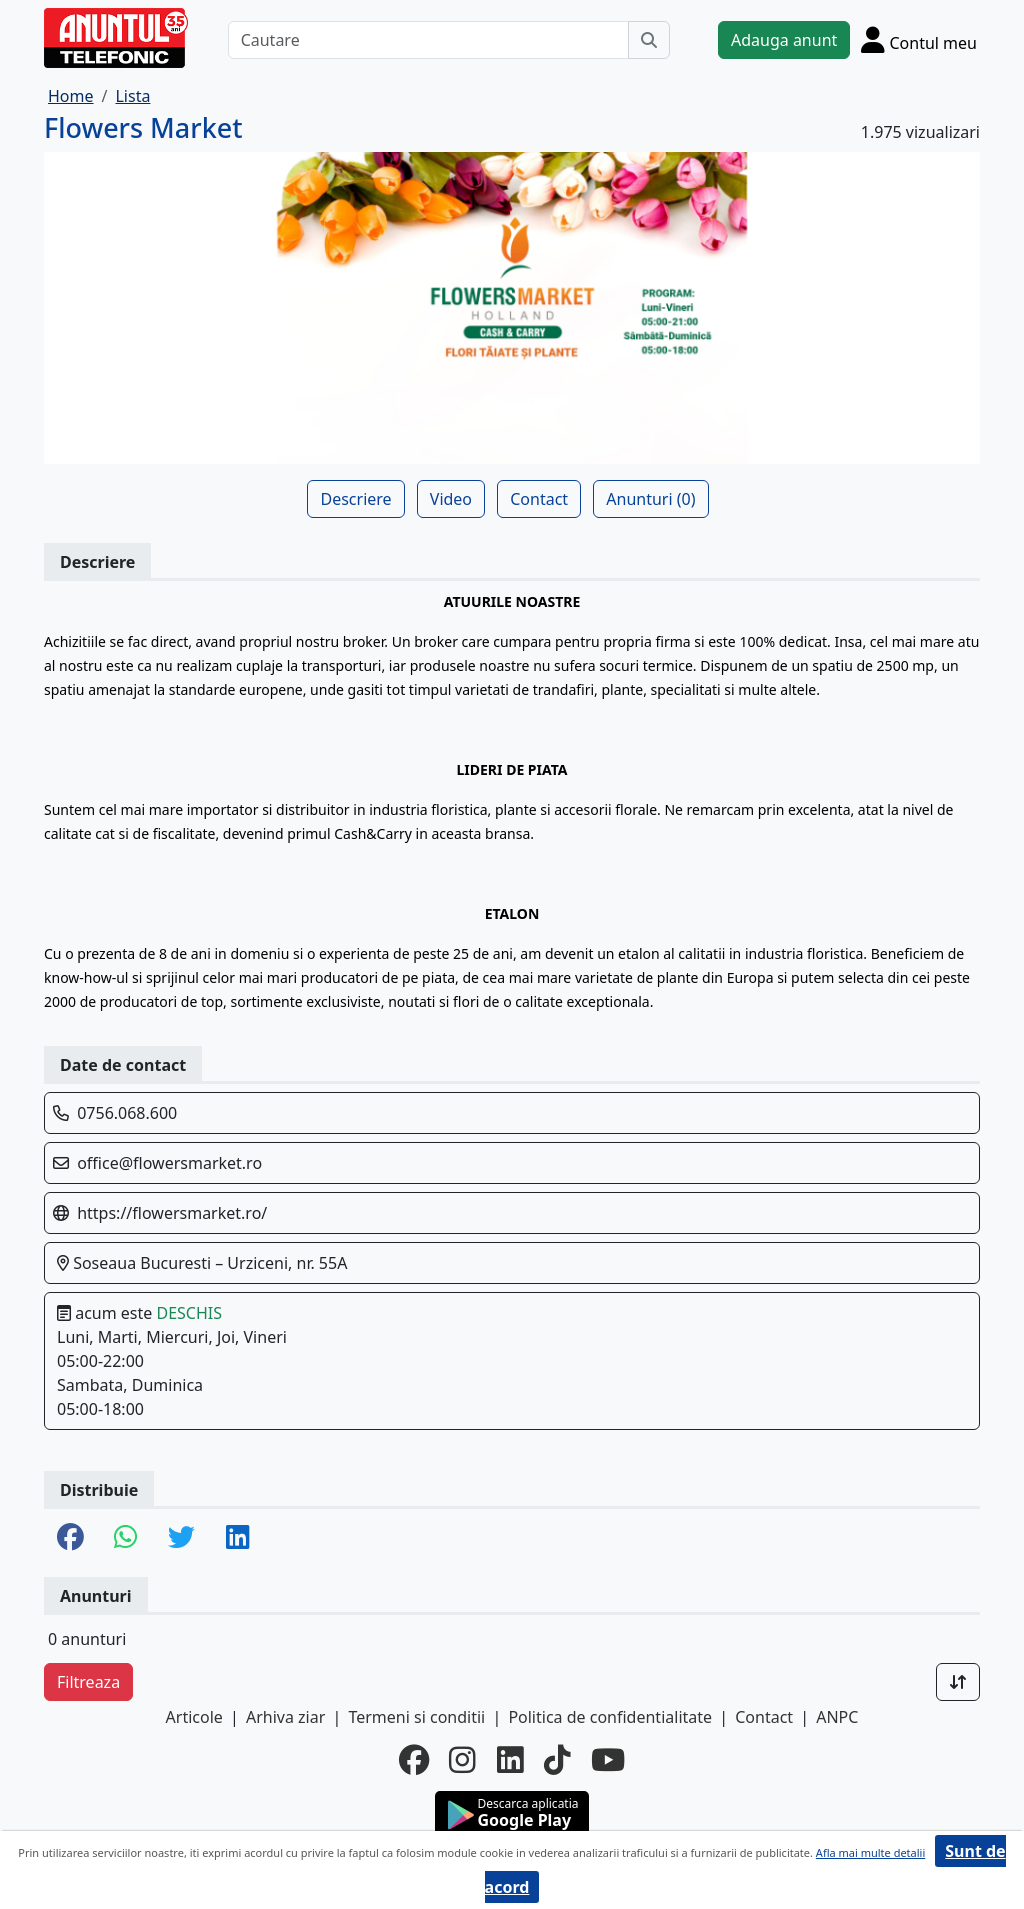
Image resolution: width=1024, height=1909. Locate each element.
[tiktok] (557, 1760)
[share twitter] (181, 1538)
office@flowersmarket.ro (169, 1163)
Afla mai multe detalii (870, 1852)
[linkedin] (510, 1760)
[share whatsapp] (126, 1538)
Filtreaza (88, 1682)
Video (451, 499)
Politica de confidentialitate (610, 1717)
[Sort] (958, 1682)
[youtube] (608, 1760)
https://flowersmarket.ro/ (172, 1213)
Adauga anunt (784, 40)
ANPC (837, 1717)
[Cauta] (649, 40)
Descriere (355, 499)
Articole (194, 1717)
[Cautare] (428, 40)
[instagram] (462, 1760)
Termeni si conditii (416, 1717)
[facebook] (414, 1760)
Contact (539, 499)
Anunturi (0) (650, 499)
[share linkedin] (238, 1538)
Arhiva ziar (285, 1717)
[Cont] (919, 39)
